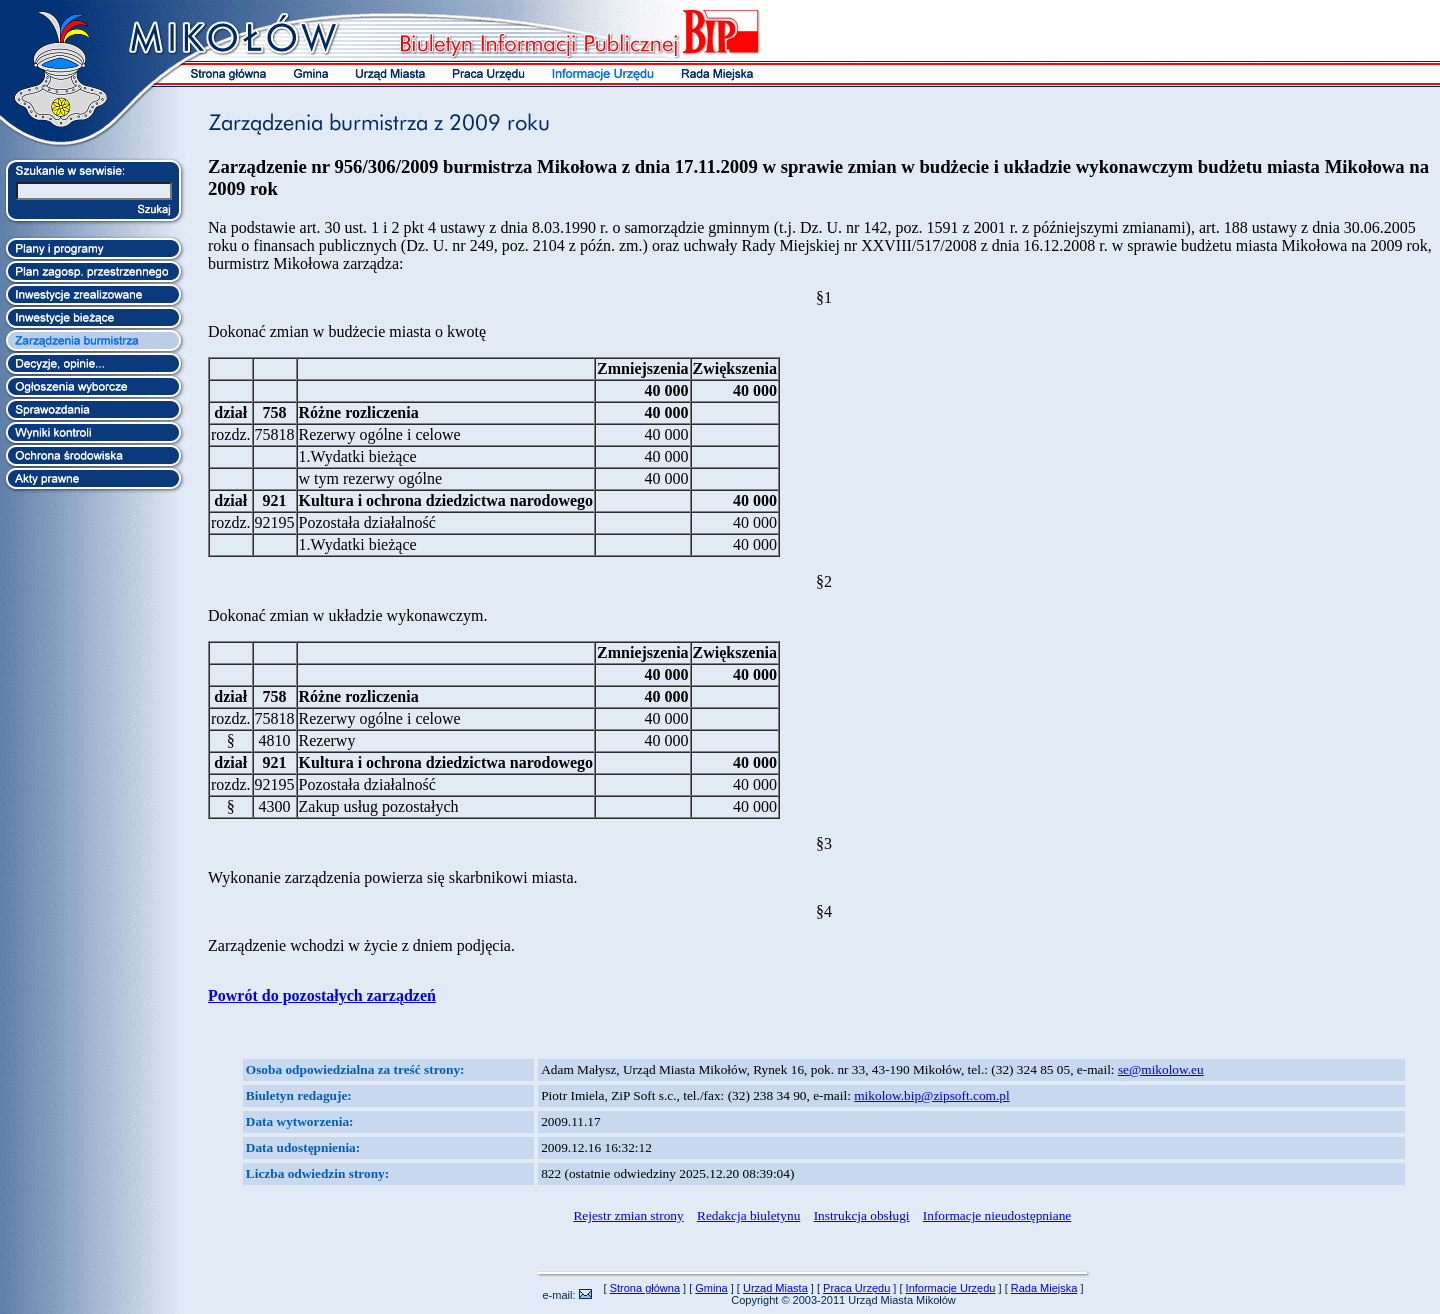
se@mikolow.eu (1161, 1069)
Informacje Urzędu (951, 1288)
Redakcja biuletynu (748, 1215)
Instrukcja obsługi (862, 1215)
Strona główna (645, 1288)
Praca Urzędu (856, 1288)
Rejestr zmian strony (628, 1215)
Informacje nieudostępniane (997, 1215)
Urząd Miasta (775, 1288)
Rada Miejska (1044, 1288)
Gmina (711, 1288)
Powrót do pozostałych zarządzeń (322, 995)
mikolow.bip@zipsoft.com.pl (931, 1095)
